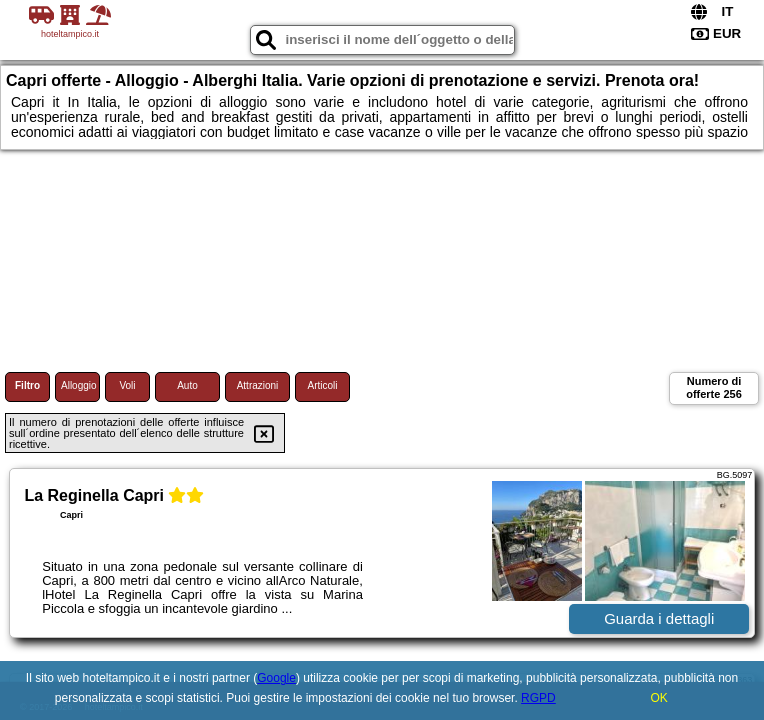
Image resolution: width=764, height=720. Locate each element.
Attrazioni (258, 385)
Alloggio (79, 385)
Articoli (322, 385)
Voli (127, 385)
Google (276, 678)
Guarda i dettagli (659, 618)
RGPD (538, 698)
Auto (187, 385)
